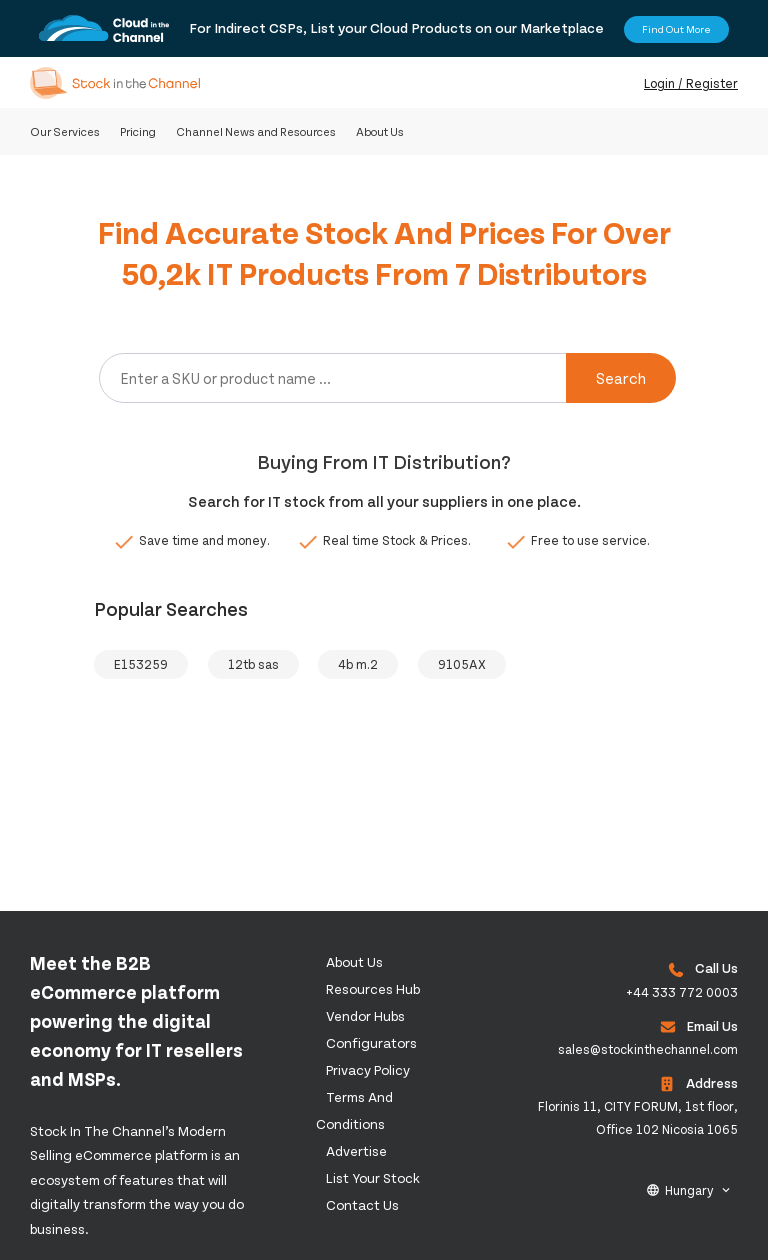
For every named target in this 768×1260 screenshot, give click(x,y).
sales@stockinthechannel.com (648, 1049)
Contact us (362, 1204)
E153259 (141, 664)
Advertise (356, 1150)
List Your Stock (373, 1177)
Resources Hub (373, 988)
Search (621, 377)
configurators (371, 1042)
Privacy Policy (368, 1069)
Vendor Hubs (365, 1015)
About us (354, 961)
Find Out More (676, 29)
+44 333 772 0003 (682, 992)
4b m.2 (358, 664)
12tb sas (253, 664)
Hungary (689, 1190)
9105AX (462, 664)
